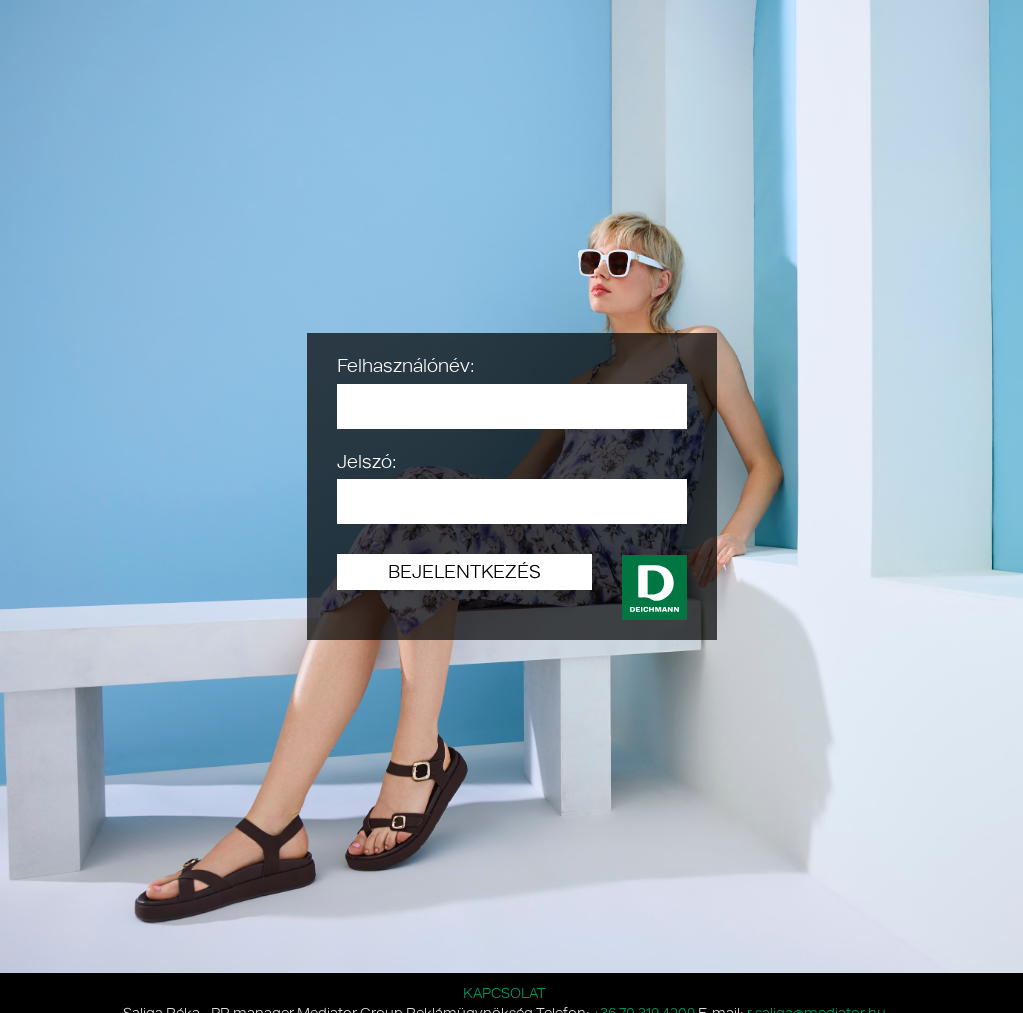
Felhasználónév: (406, 365)
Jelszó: (367, 461)
